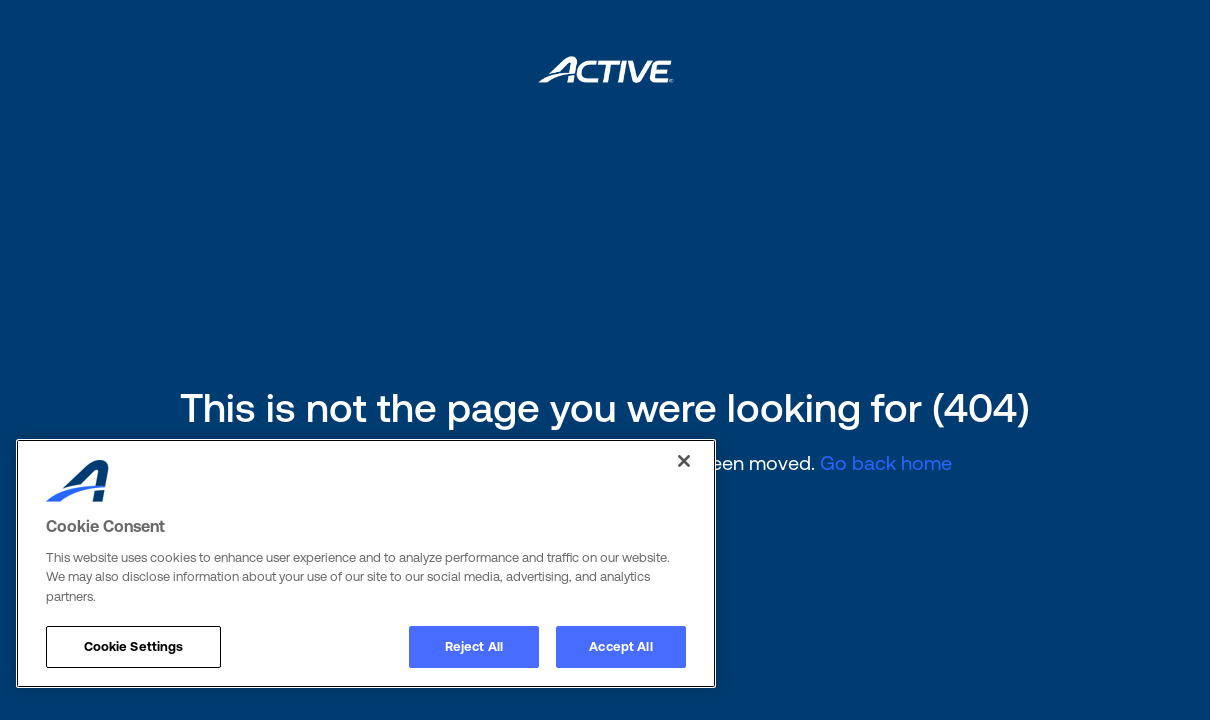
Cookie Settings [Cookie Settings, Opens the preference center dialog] (134, 646)
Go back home (886, 462)
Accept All (620, 646)
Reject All (474, 646)
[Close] (684, 461)
